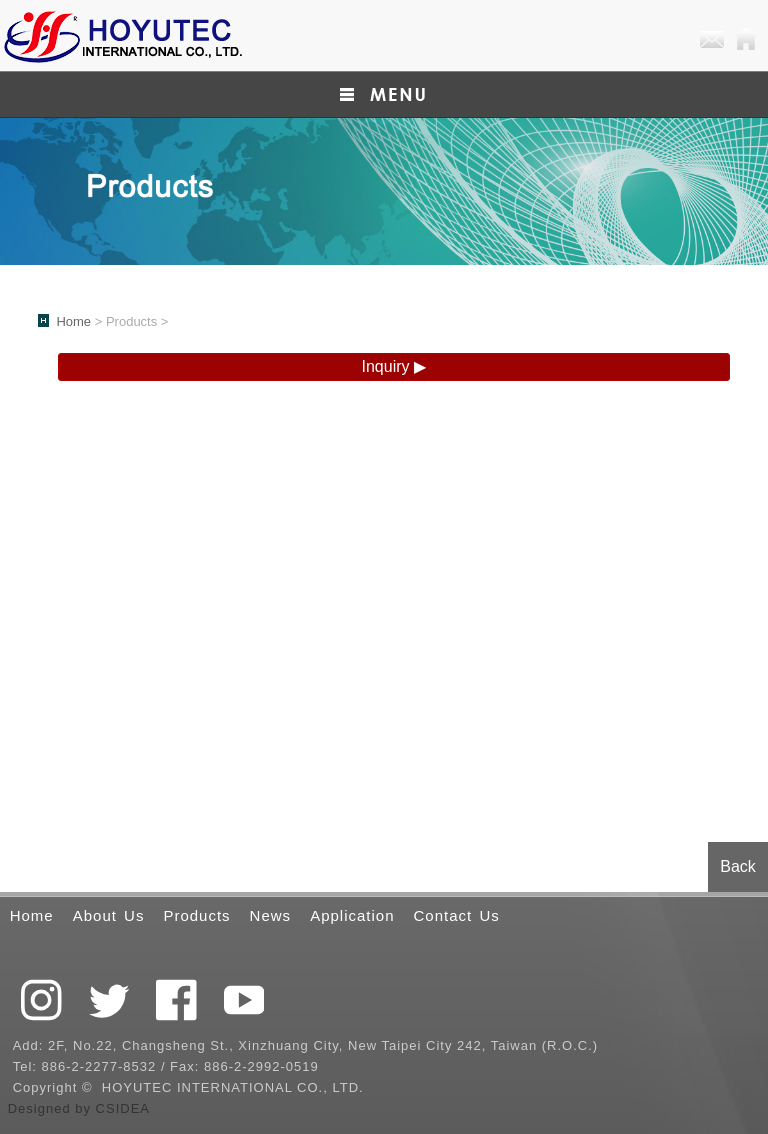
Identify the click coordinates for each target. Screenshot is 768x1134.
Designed (42, 1108)
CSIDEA (123, 1108)
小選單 (384, 94)
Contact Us (457, 915)
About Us (109, 915)
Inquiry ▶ (394, 366)
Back (738, 866)
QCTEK (122, 35)
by (85, 1108)
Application (352, 915)
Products (196, 915)
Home (746, 40)
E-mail (712, 40)
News (271, 915)
